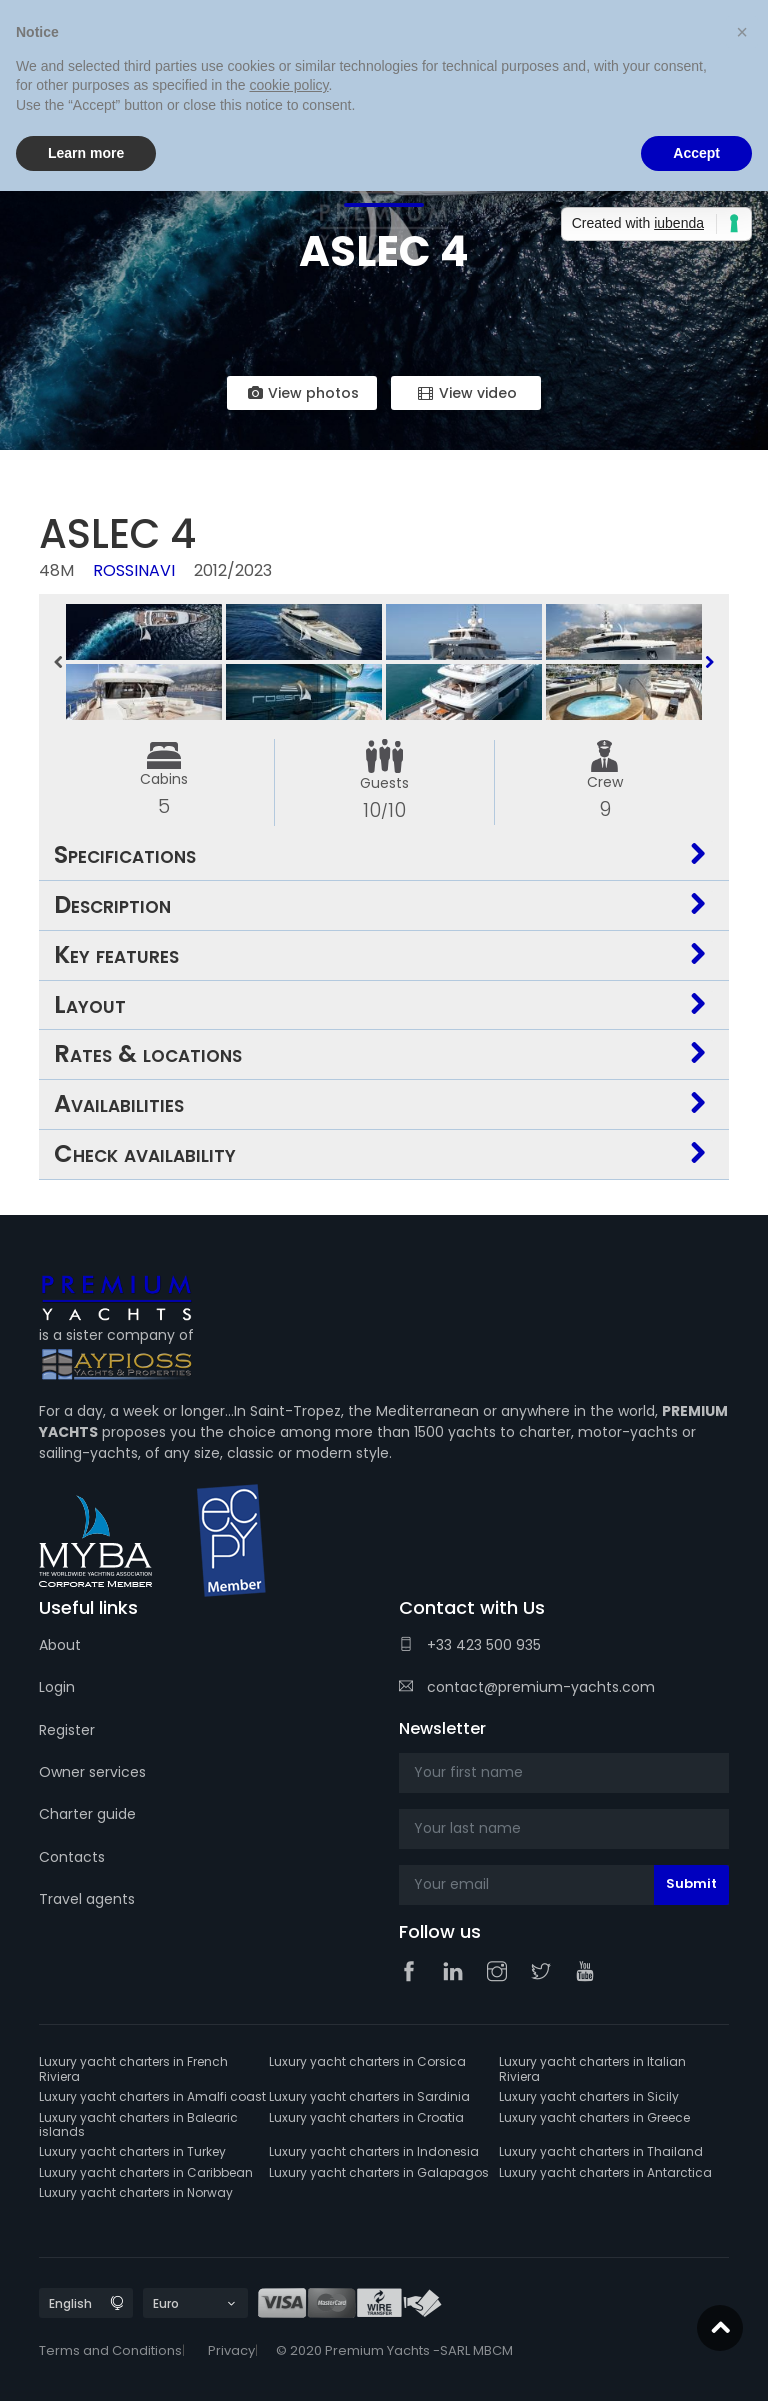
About (60, 1645)
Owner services (92, 1772)
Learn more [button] (86, 153)
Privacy (231, 2350)
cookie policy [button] (288, 85)
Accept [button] (696, 153)
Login (57, 1687)
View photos (302, 393)
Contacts (72, 1857)
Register (67, 1730)
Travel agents (87, 1899)
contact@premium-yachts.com (527, 1687)
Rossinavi (134, 570)
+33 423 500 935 (470, 1645)
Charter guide (87, 1814)
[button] (742, 32)
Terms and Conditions (110, 2350)
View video (466, 393)
